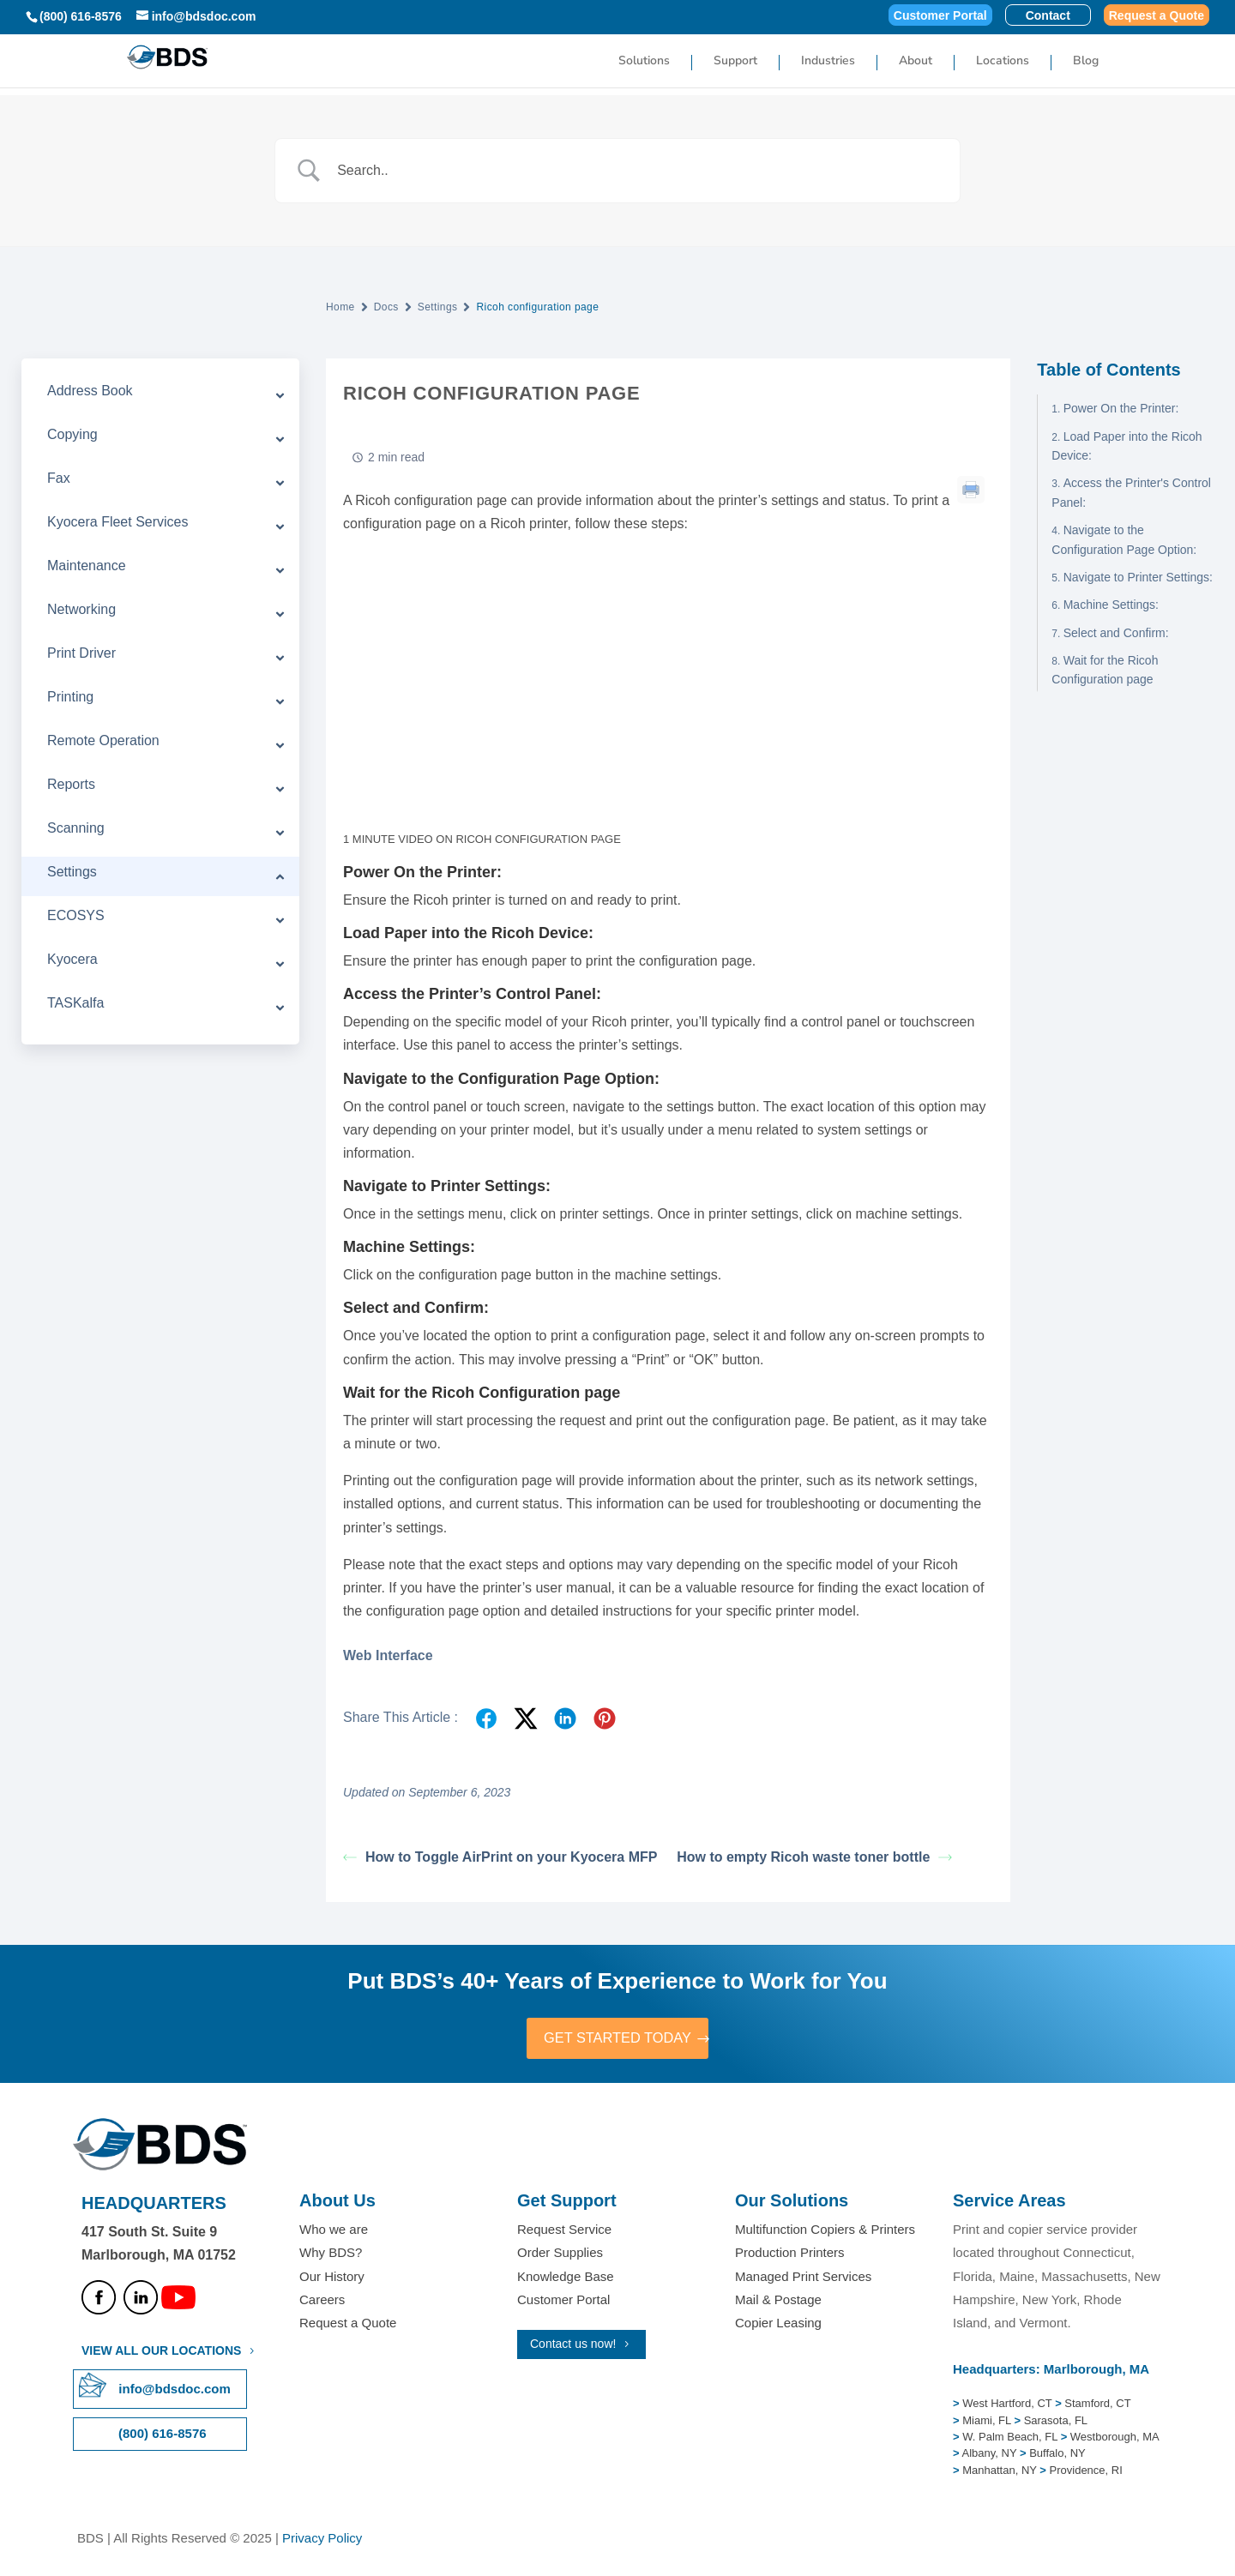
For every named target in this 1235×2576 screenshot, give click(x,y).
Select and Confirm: (1116, 633)
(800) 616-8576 (80, 16)
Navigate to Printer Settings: (1138, 577)
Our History (331, 2278)
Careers (322, 2301)
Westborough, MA (1113, 2439)
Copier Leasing (778, 2325)
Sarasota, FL (1055, 2422)
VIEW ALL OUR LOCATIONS (161, 2353)
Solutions (644, 63)
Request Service (564, 2231)
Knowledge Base (565, 2278)
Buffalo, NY (1057, 2455)
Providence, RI (1086, 2471)
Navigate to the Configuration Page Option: (1123, 539)
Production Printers (790, 2255)
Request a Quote (1156, 15)
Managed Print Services (803, 2278)
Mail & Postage (778, 2301)
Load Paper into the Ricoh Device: (1126, 446)
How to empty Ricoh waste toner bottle (814, 1857)
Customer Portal (940, 15)
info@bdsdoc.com (174, 2391)
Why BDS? (330, 2255)
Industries (828, 63)
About (915, 63)
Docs (386, 307)
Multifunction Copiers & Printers (825, 2231)
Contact (1048, 15)
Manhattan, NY (1000, 2471)
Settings (438, 307)
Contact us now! (573, 2346)
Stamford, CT (1096, 2405)
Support (735, 63)
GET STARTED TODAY (617, 2039)
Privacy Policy (322, 2539)
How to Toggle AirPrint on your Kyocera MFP (500, 1857)
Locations (1002, 63)
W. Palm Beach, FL (1008, 2439)
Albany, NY (991, 2455)
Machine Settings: (1111, 604)
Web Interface (388, 1655)
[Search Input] (639, 170)
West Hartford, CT (1006, 2405)
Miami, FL (988, 2422)
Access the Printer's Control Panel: (1131, 492)
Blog (1086, 63)
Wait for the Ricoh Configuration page (1104, 669)
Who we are (333, 2231)
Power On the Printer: (1121, 408)
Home (340, 307)
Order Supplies (560, 2255)
